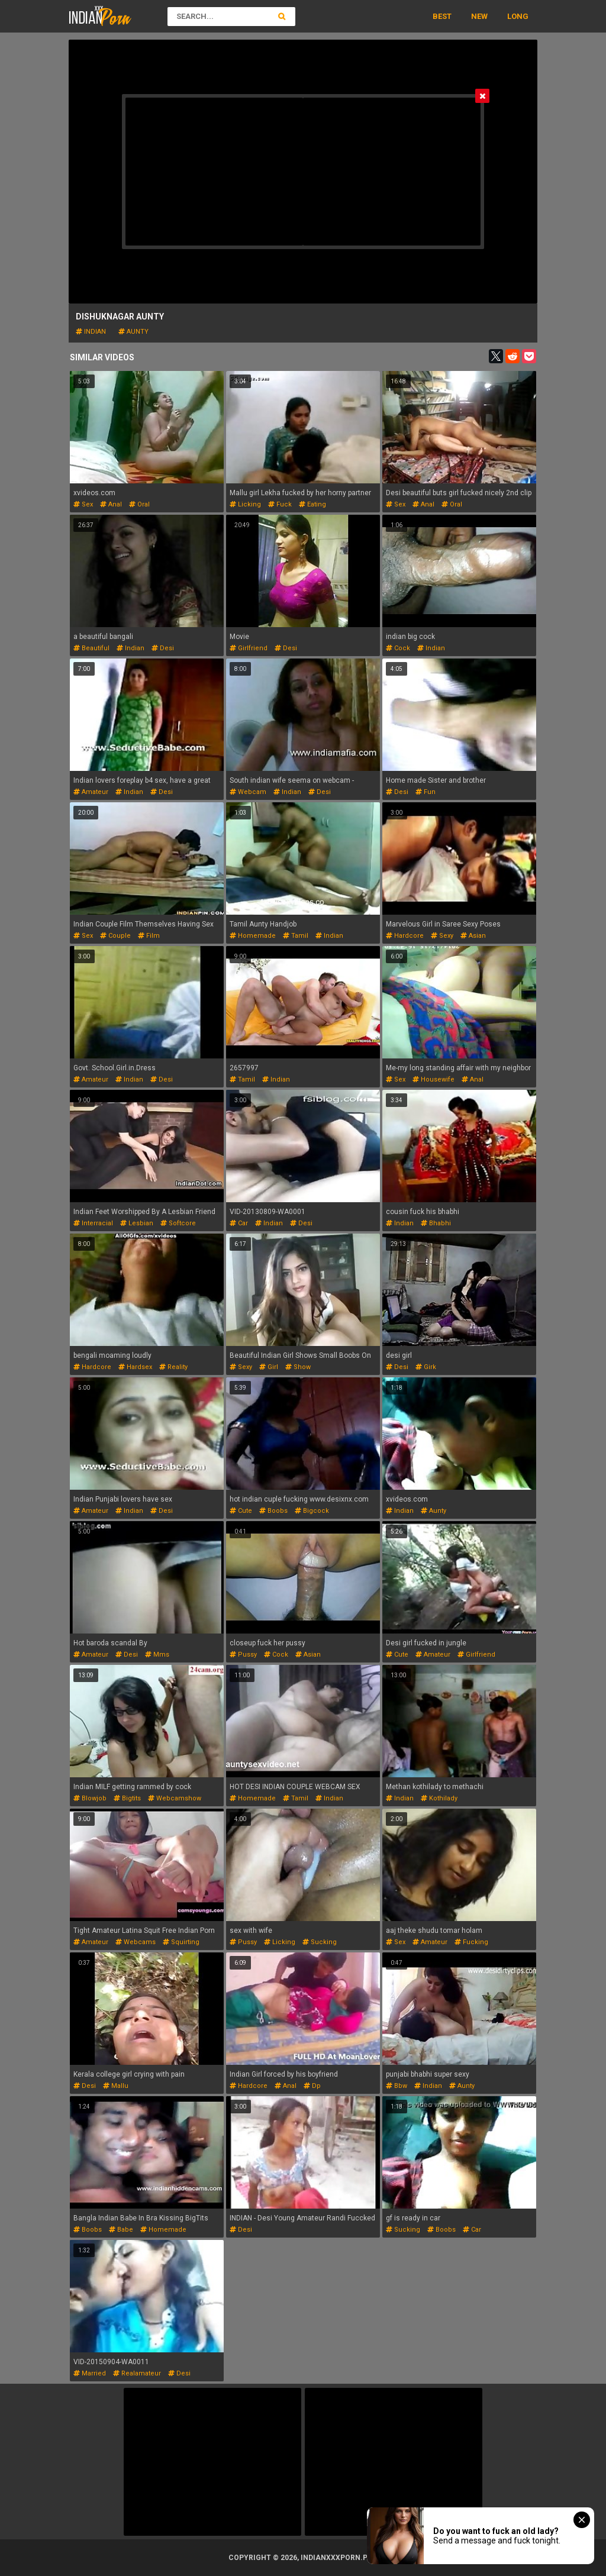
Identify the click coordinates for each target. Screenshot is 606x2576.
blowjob (90, 1798)
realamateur (137, 2373)
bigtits (127, 1798)
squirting (181, 1942)
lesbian (136, 1223)
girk (425, 1367)
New (479, 16)
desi (163, 648)
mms (157, 1654)
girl (268, 1367)
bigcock (312, 1511)
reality (173, 1367)
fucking (471, 1942)
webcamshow (174, 1798)
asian (473, 936)
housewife (433, 1079)
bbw (396, 2086)
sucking (319, 1942)
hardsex (135, 1367)
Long (517, 16)
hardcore (405, 936)
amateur (90, 792)
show (298, 1367)
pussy (243, 1654)
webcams (135, 1942)
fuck (280, 504)
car (239, 1223)
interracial (93, 1223)
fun (425, 792)
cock (398, 648)
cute (241, 1511)
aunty (133, 331)
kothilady (439, 1798)
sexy (442, 936)
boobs (273, 1511)
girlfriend (248, 648)
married (89, 2373)
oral (139, 504)
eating (312, 504)
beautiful (91, 648)
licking (245, 504)
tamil (295, 936)
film (149, 936)
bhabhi (436, 1223)
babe (121, 2229)
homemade (253, 936)
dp (312, 2086)
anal (111, 504)
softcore (178, 1223)
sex (83, 504)
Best (442, 16)
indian (91, 331)
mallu (115, 2086)
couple (115, 936)
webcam (248, 792)
